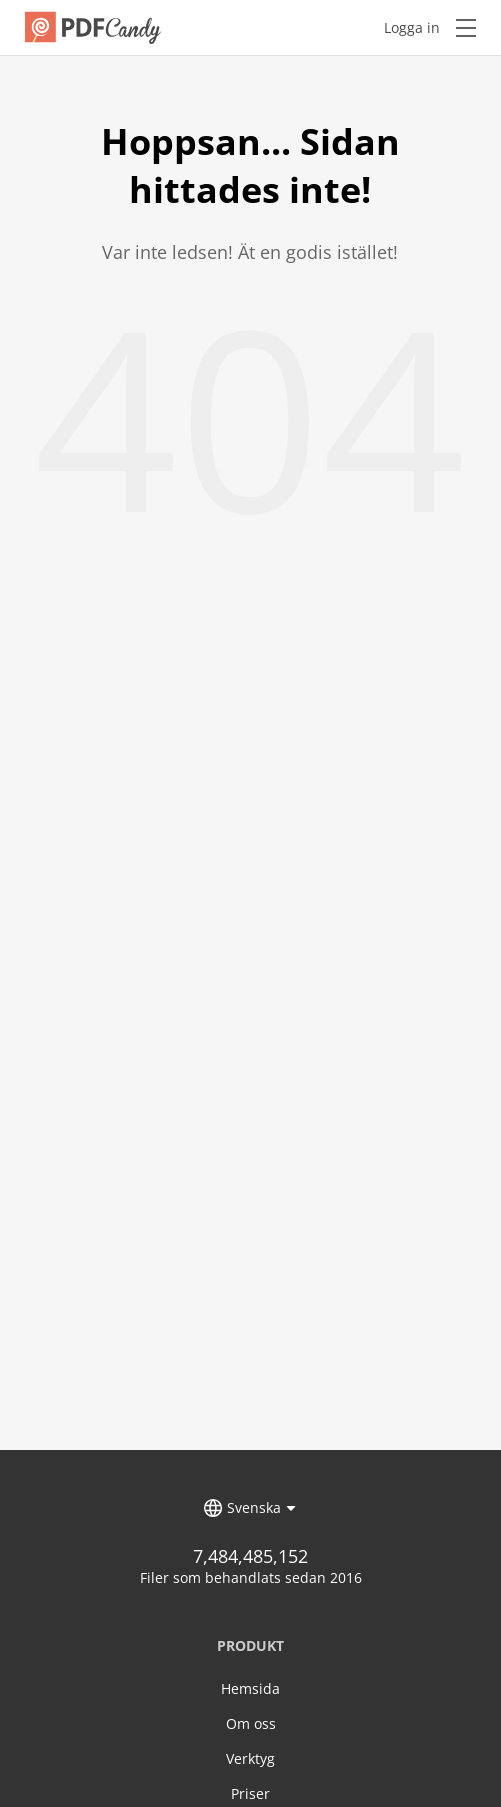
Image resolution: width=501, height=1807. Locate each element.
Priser (250, 1793)
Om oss (251, 1723)
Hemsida (250, 1688)
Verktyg (250, 1758)
